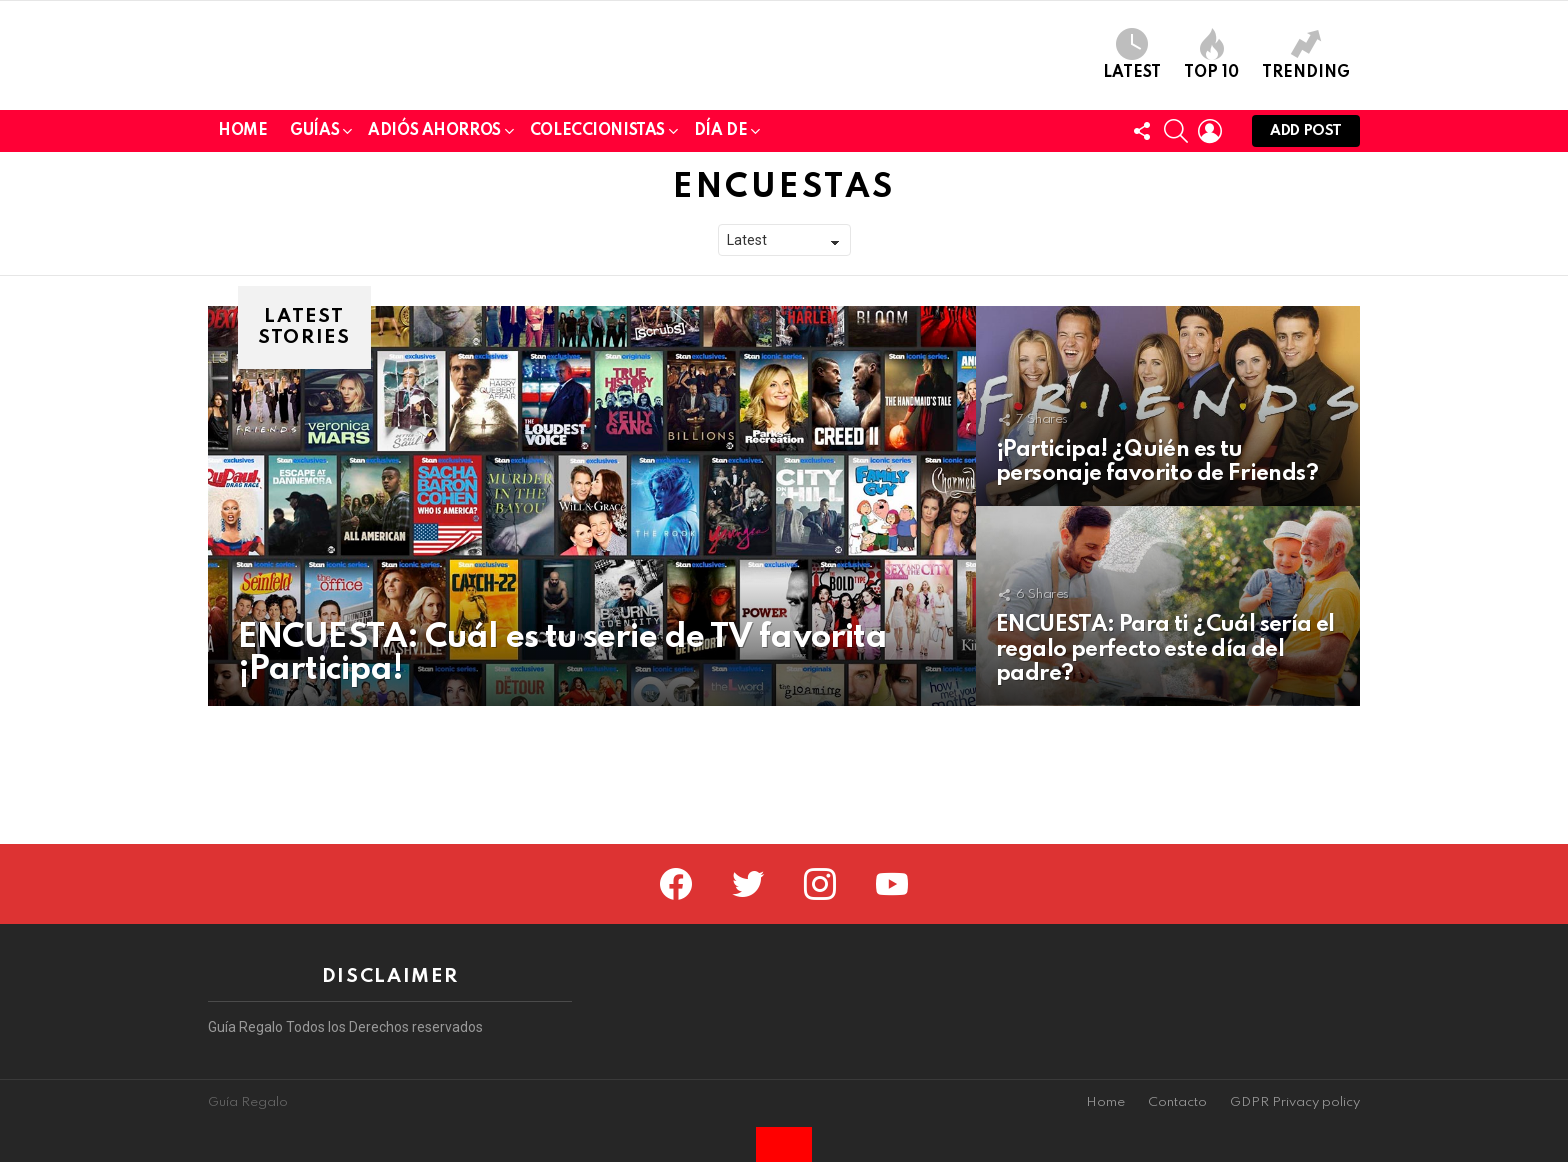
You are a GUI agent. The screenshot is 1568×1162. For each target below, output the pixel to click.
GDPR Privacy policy (1295, 1102)
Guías (314, 272)
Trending (1306, 123)
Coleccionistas (597, 272)
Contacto (1177, 1102)
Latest (1132, 123)
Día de (720, 272)
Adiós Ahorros (434, 272)
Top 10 (1211, 123)
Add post (1306, 273)
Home (242, 269)
